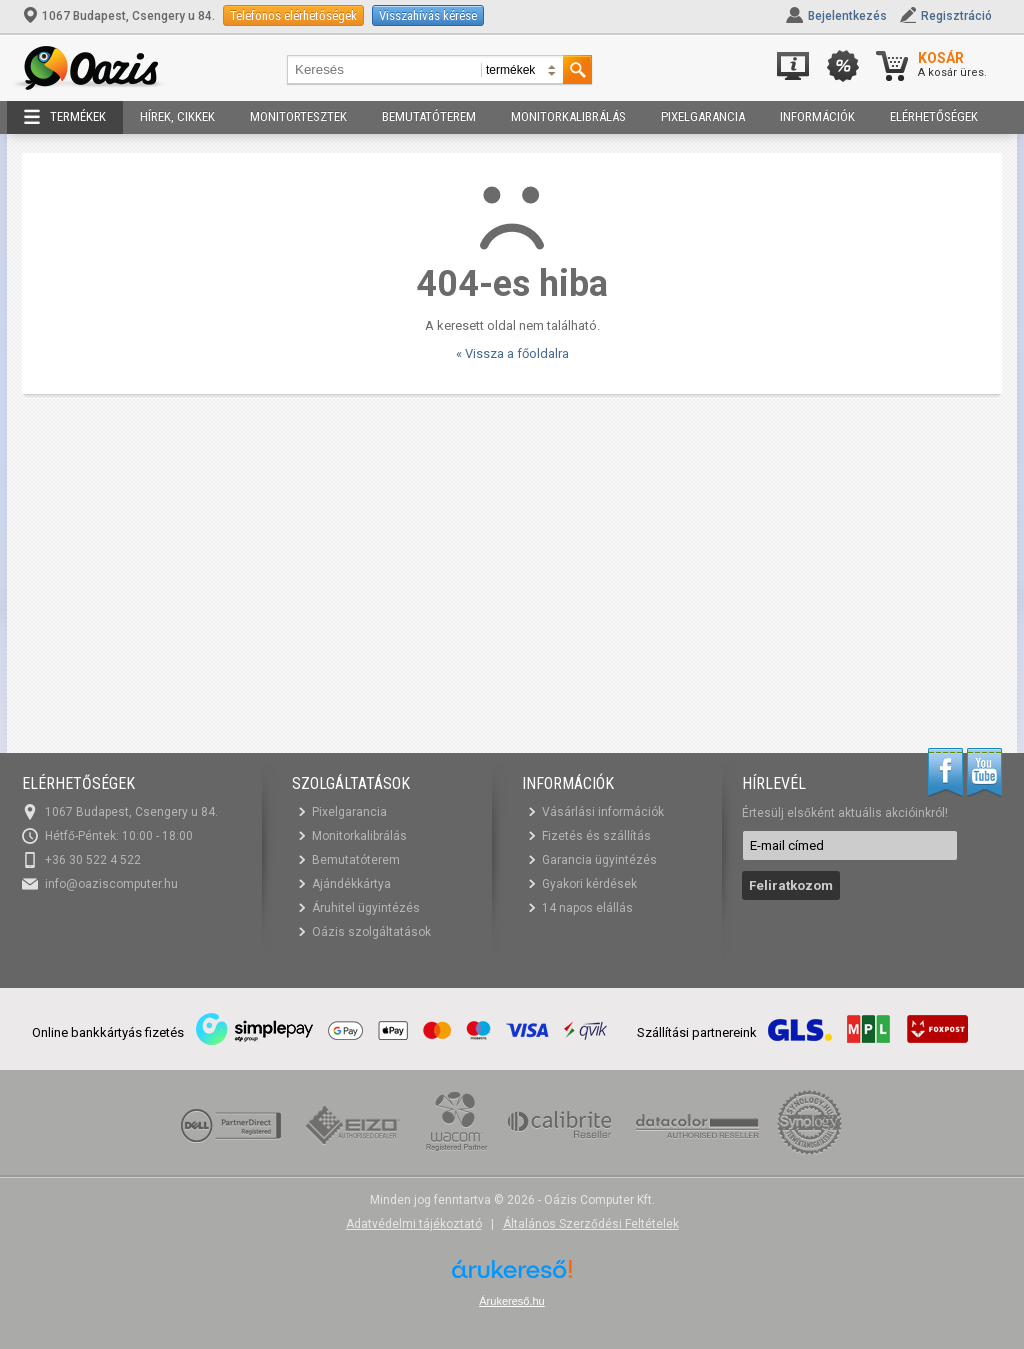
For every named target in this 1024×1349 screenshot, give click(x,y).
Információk (817, 116)
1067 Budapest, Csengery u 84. (120, 16)
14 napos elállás (587, 908)
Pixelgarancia (703, 116)
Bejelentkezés (847, 16)
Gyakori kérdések (589, 884)
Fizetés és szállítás (596, 836)
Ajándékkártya (351, 884)
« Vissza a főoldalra (512, 353)
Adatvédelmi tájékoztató (414, 1224)
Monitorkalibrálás (568, 116)
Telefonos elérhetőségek (293, 15)
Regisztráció (956, 16)
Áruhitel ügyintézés (366, 908)
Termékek (65, 117)
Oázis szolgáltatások (371, 932)
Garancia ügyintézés (599, 860)
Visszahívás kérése (428, 15)
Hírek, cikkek (177, 116)
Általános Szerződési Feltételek (591, 1224)
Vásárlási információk (603, 812)
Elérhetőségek (934, 116)
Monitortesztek (298, 116)
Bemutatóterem (429, 116)
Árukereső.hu (511, 1301)
